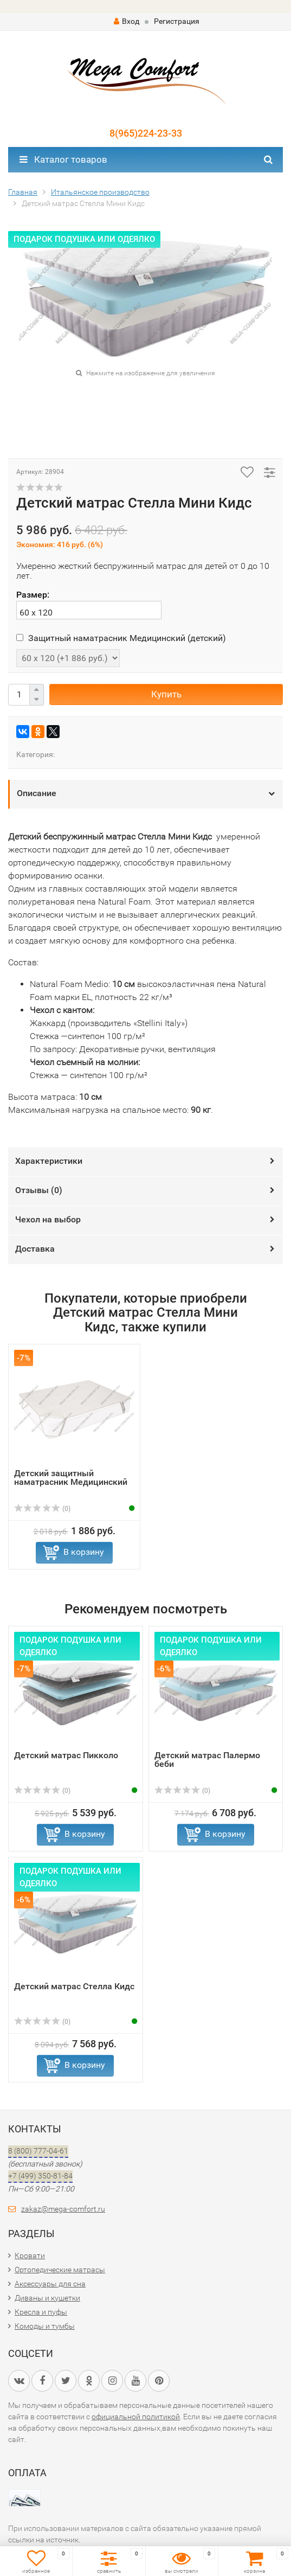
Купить (166, 694)
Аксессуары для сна (50, 2283)
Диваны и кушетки (47, 2297)
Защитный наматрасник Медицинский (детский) (121, 638)
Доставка (35, 1249)
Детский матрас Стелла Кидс (74, 1986)
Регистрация (176, 21)
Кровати (30, 2255)
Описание (36, 793)
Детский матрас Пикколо (66, 1755)
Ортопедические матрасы (60, 2269)
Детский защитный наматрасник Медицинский (70, 1477)
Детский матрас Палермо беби (207, 1759)
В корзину (83, 1552)
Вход (126, 21)
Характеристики (48, 1161)
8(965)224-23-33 (145, 133)
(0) (42, 1509)
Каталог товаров (63, 159)
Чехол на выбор (48, 1219)
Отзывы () (38, 1190)
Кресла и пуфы (41, 2312)
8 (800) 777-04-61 (38, 2150)
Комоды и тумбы (45, 2326)
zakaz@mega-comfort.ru (63, 2209)
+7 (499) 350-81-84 (40, 2175)
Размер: (32, 594)
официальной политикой (136, 2416)
